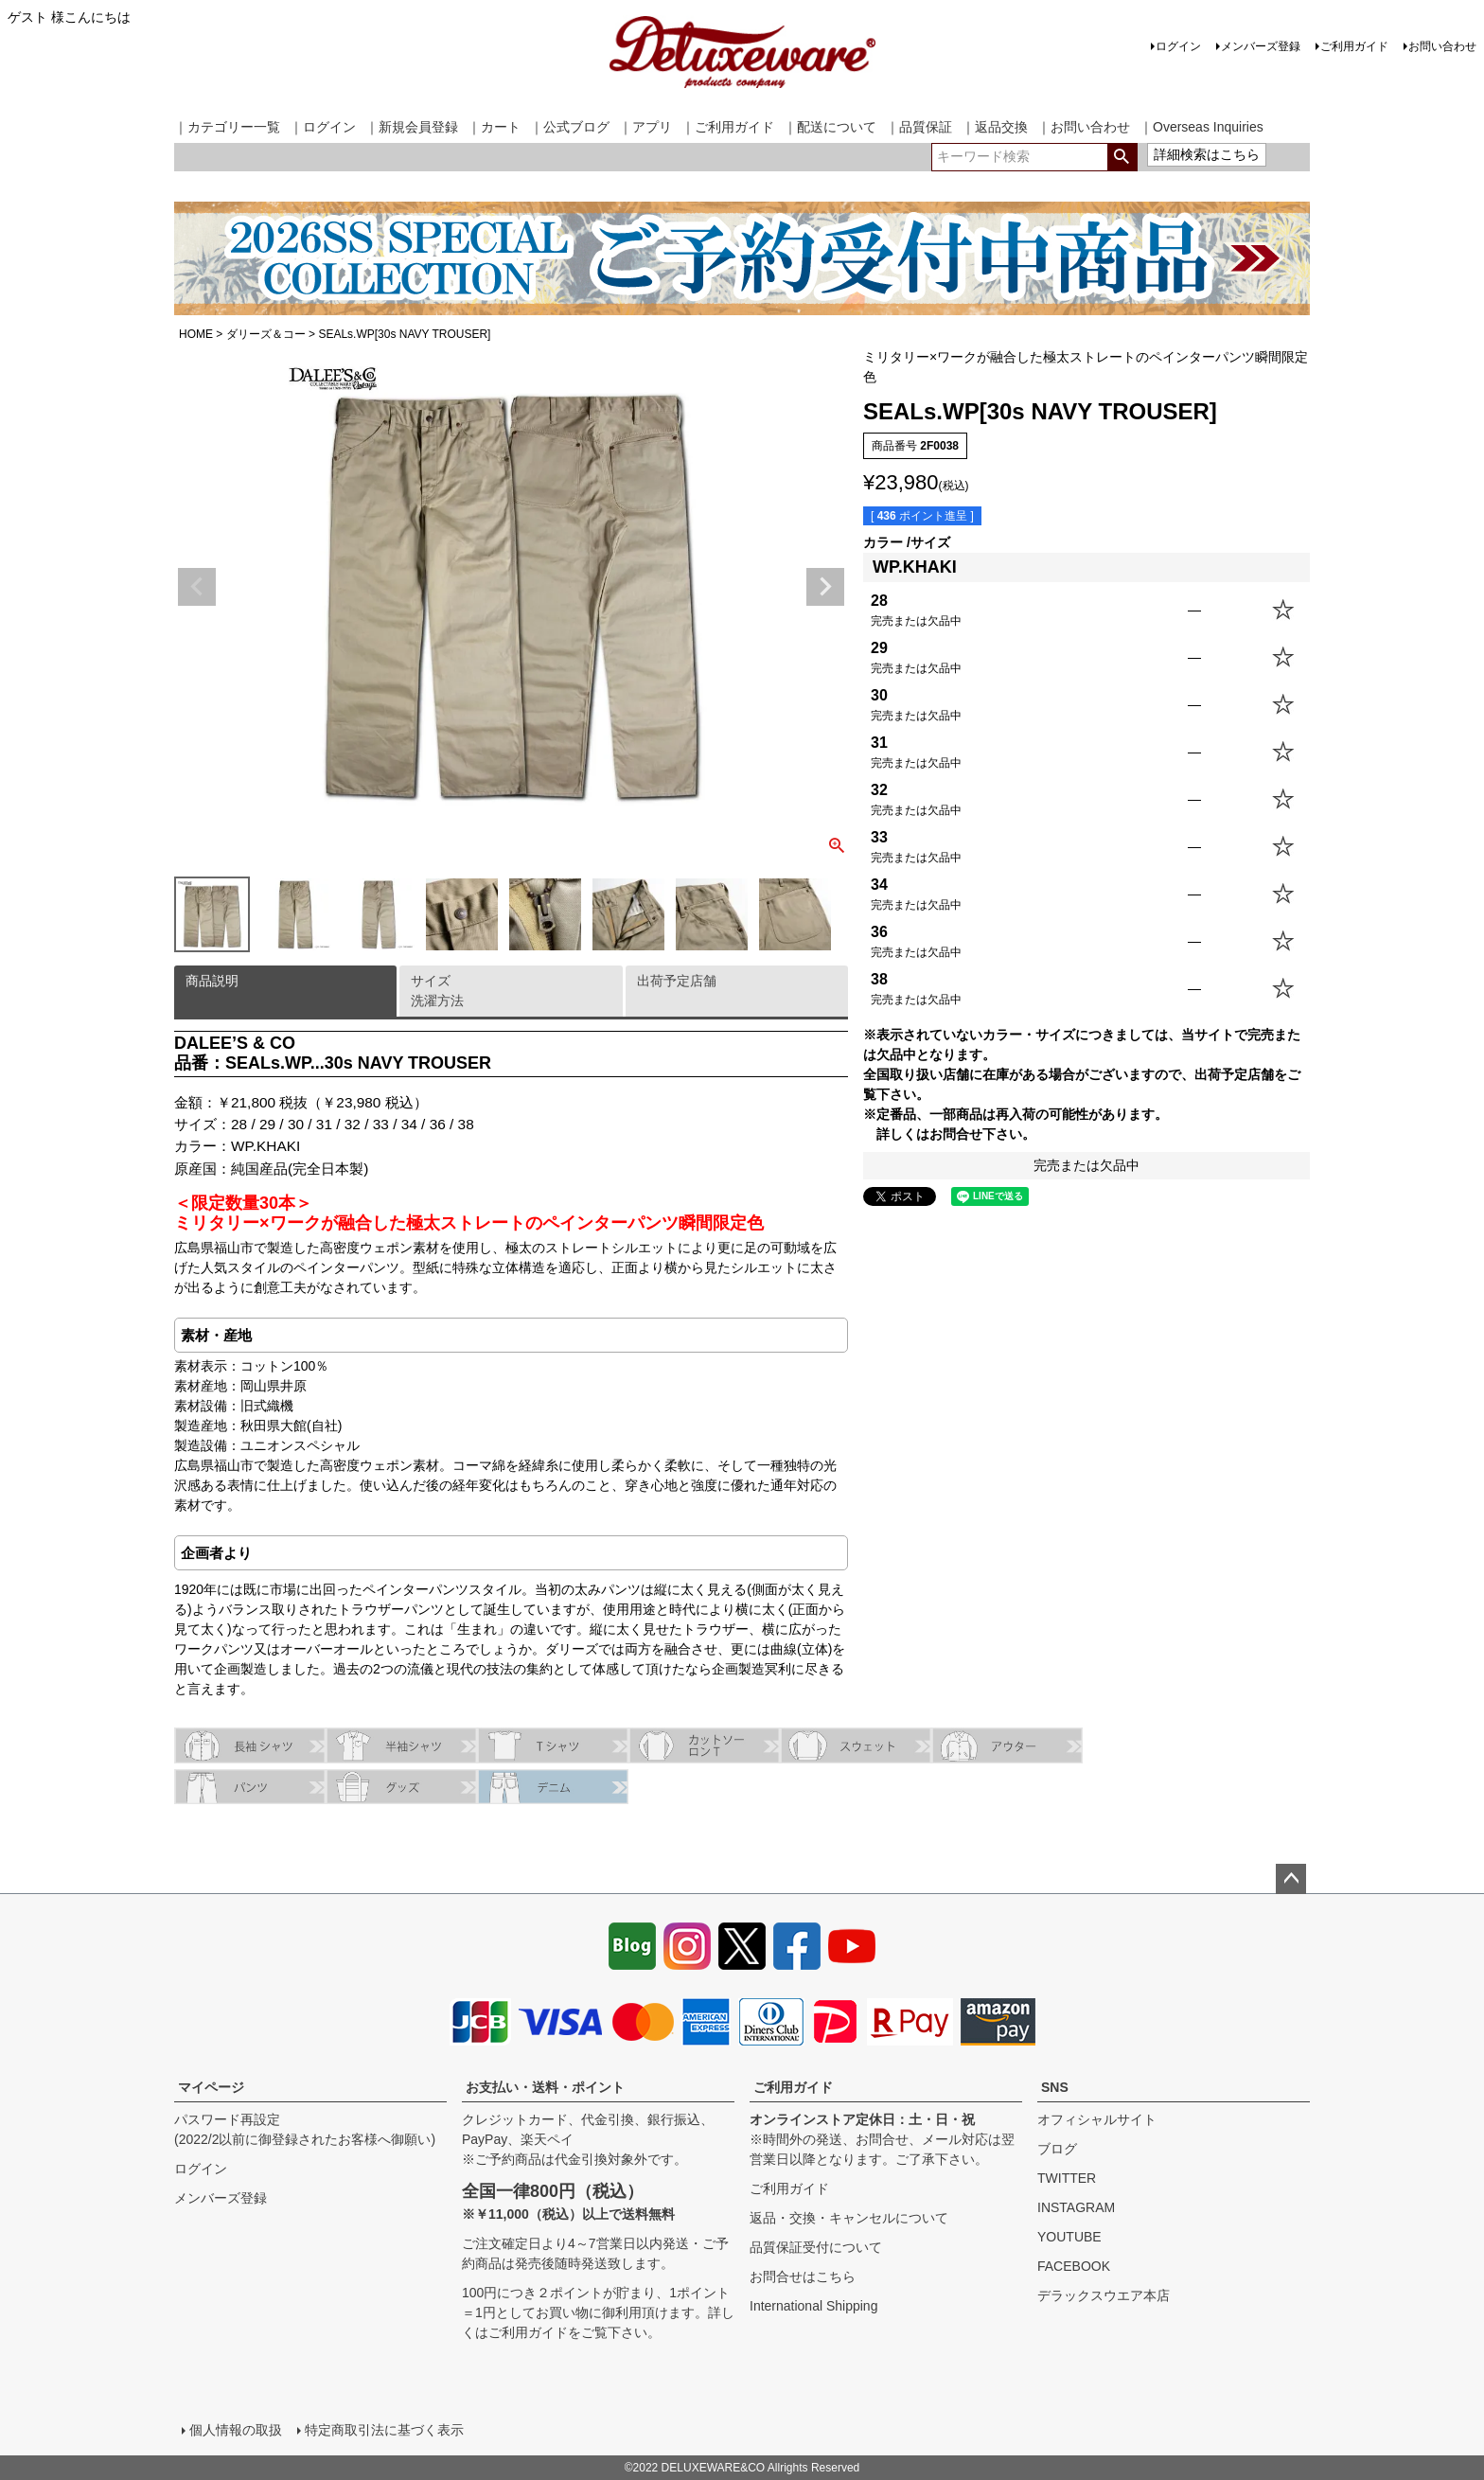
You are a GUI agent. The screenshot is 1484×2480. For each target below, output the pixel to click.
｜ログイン (323, 126)
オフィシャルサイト (1097, 2119)
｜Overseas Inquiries (1201, 126)
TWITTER (1066, 2178)
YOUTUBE (1069, 2236)
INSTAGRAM (1076, 2207)
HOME (196, 334)
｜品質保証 (919, 126)
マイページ (211, 2087)
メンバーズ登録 (1260, 46)
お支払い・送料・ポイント (545, 2087)
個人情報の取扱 (235, 2429)
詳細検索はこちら (1207, 154)
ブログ (1057, 2148)
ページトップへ (1291, 1879)
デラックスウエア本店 (1103, 2295)
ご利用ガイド (1354, 46)
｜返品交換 (995, 126)
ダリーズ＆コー (266, 334)
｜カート (494, 126)
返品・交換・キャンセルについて (849, 2217)
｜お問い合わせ (1083, 126)
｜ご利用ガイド (727, 126)
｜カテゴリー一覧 (227, 126)
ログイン (1178, 46)
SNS (1055, 2087)
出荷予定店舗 (676, 980)
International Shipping (813, 2305)
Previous (197, 587)
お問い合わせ (1442, 46)
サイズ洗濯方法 (437, 990)
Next (825, 587)
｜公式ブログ (570, 126)
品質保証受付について (816, 2247)
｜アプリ (645, 126)
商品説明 (212, 980)
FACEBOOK (1073, 2266)
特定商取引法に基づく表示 (384, 2429)
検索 (1122, 157)
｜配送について (830, 126)
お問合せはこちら (803, 2276)
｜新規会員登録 (411, 126)
